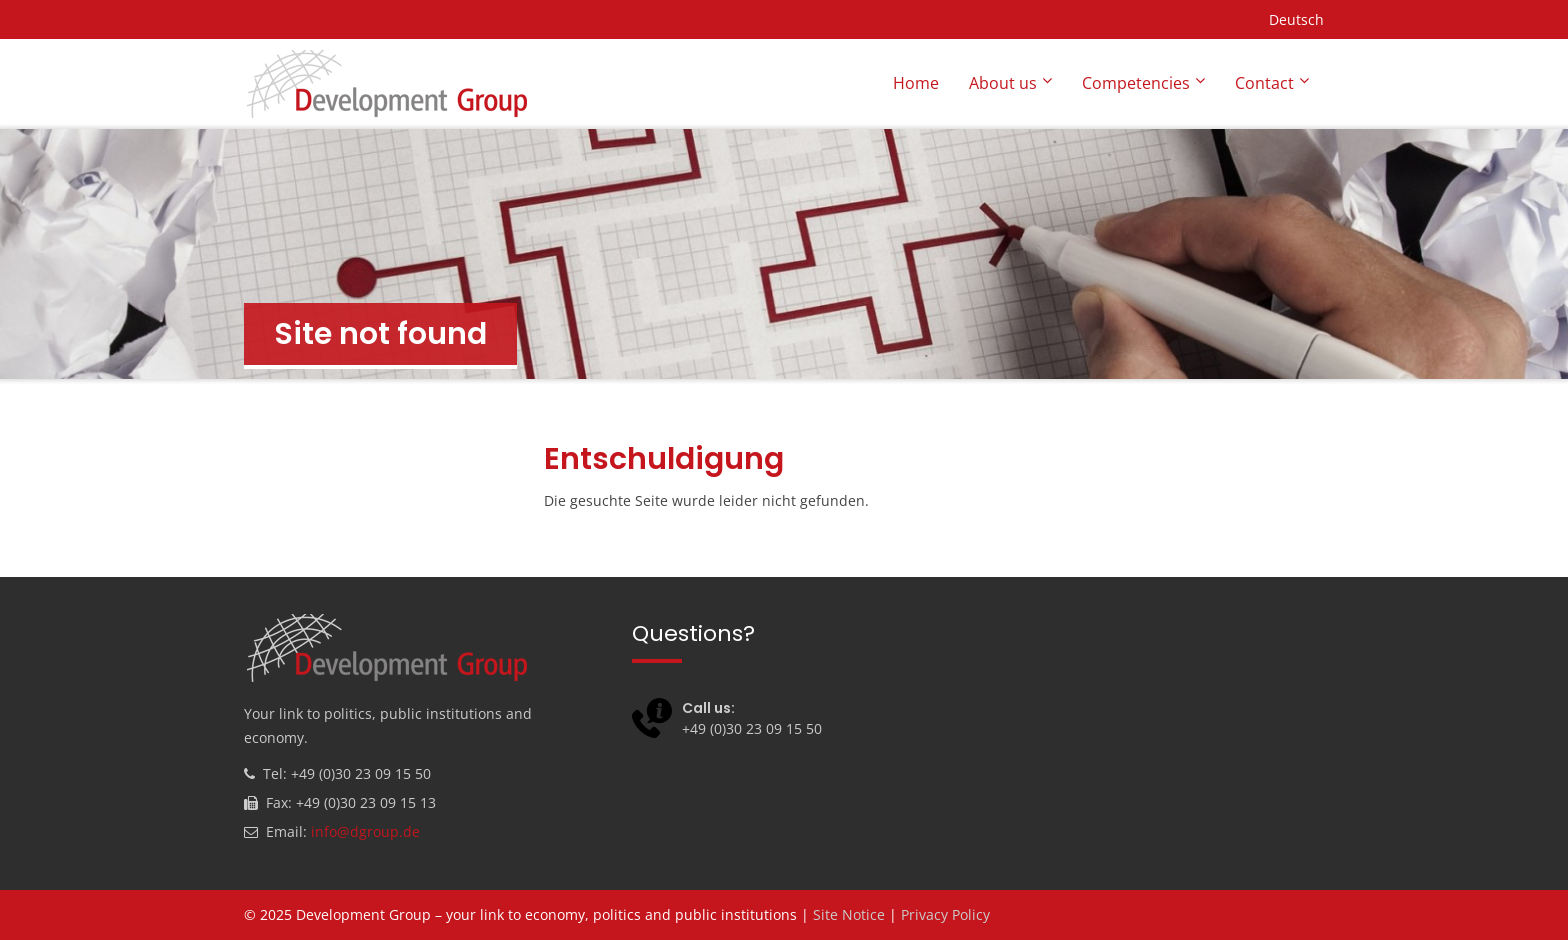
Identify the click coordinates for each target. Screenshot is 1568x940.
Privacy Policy (945, 914)
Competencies (1136, 83)
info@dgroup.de (365, 831)
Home (916, 83)
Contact (1264, 83)
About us (1003, 83)
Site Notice (849, 914)
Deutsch (1296, 19)
